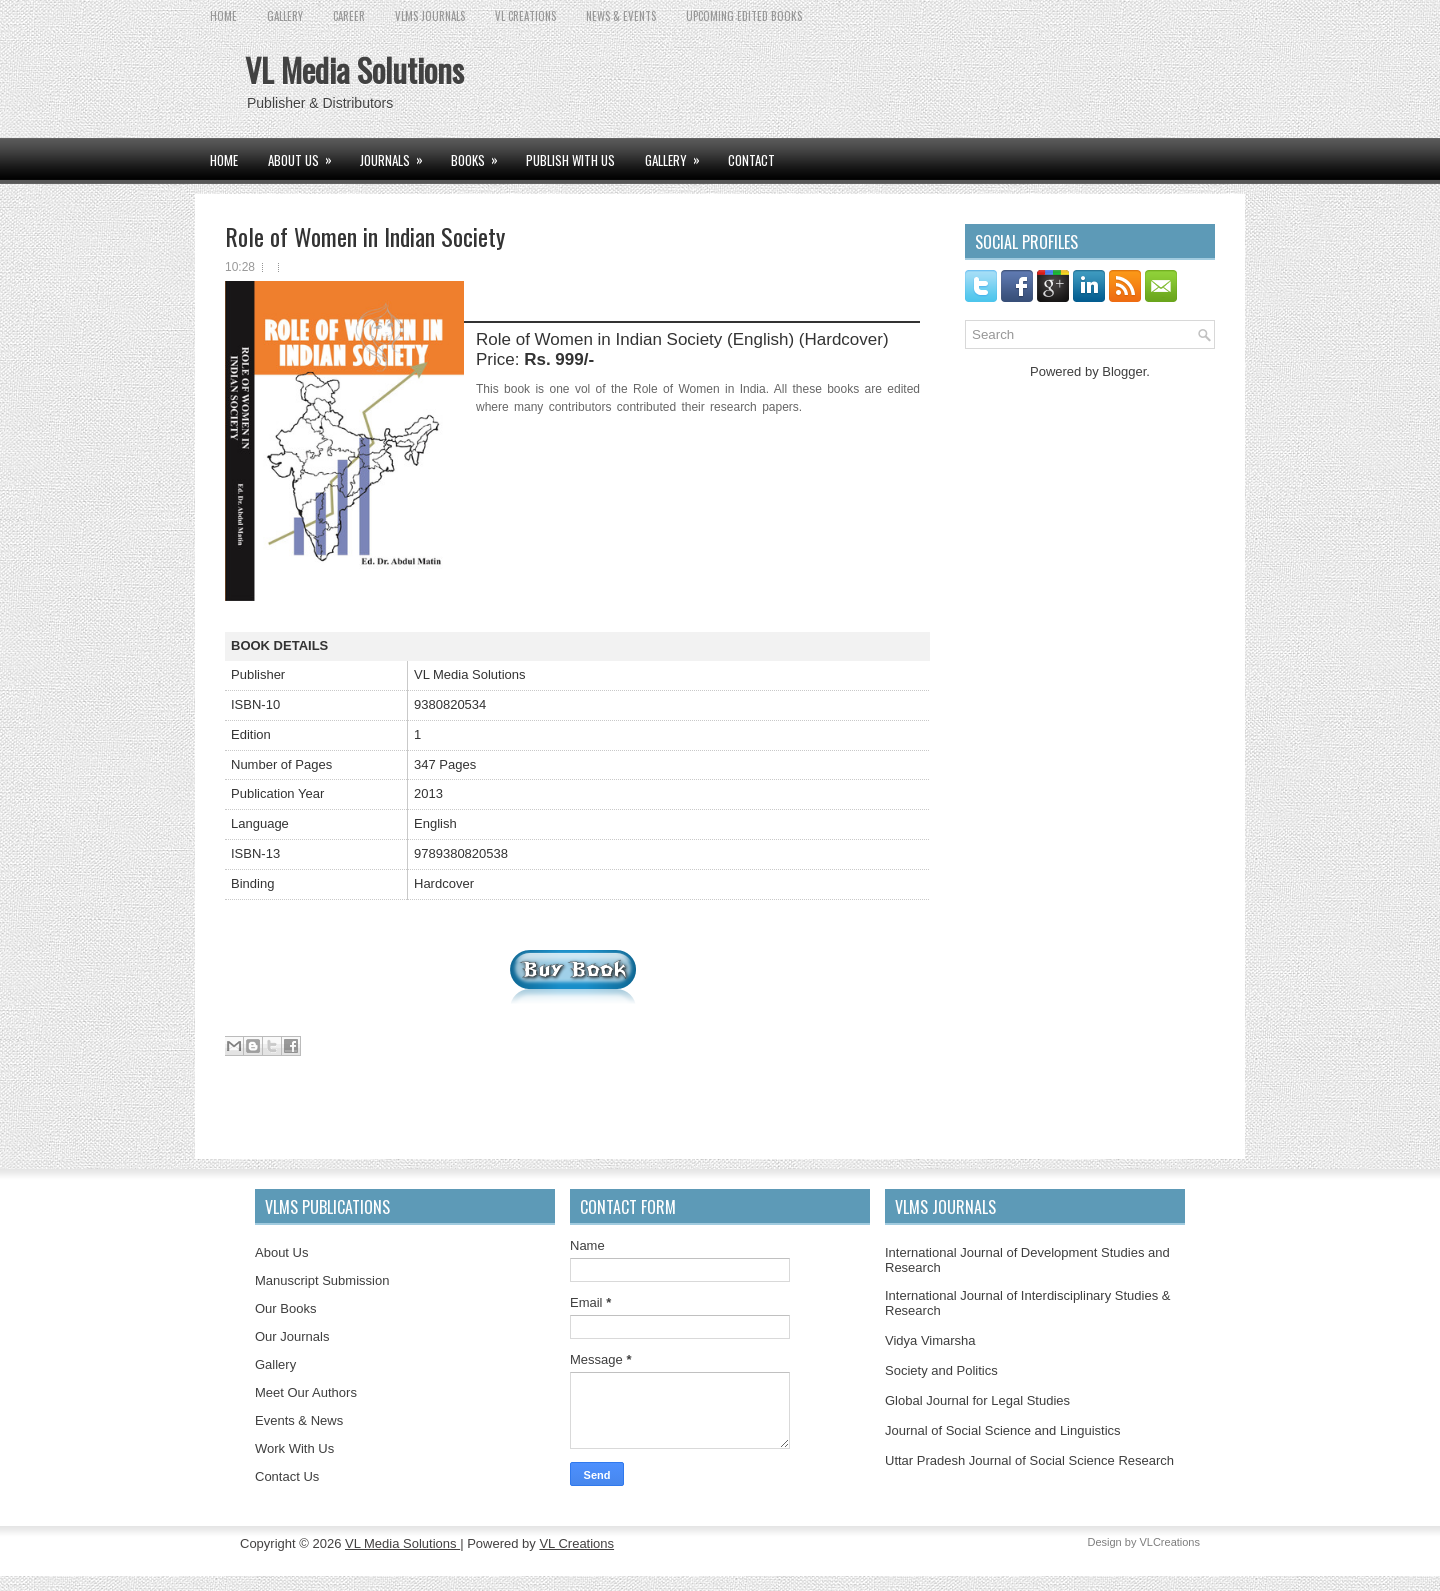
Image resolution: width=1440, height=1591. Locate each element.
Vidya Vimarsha (930, 1340)
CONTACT (751, 160)
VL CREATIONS (525, 16)
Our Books (285, 1308)
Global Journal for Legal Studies (977, 1400)
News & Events (621, 16)
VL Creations (576, 1543)
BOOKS (481, 154)
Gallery (275, 1364)
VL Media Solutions (354, 69)
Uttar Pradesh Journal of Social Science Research (1029, 1460)
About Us (281, 1252)
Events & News (299, 1420)
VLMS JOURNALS (430, 16)
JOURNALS (398, 154)
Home (223, 16)
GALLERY (285, 16)
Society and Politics (941, 1370)
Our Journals (292, 1336)
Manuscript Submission (322, 1280)
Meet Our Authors (306, 1392)
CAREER (349, 16)
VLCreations (1169, 1542)
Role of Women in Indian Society (365, 236)
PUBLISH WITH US (570, 160)
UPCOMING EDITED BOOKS (744, 16)
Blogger (1124, 371)
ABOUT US (306, 154)
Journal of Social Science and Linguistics (1003, 1430)
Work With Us (294, 1448)
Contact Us (287, 1476)
